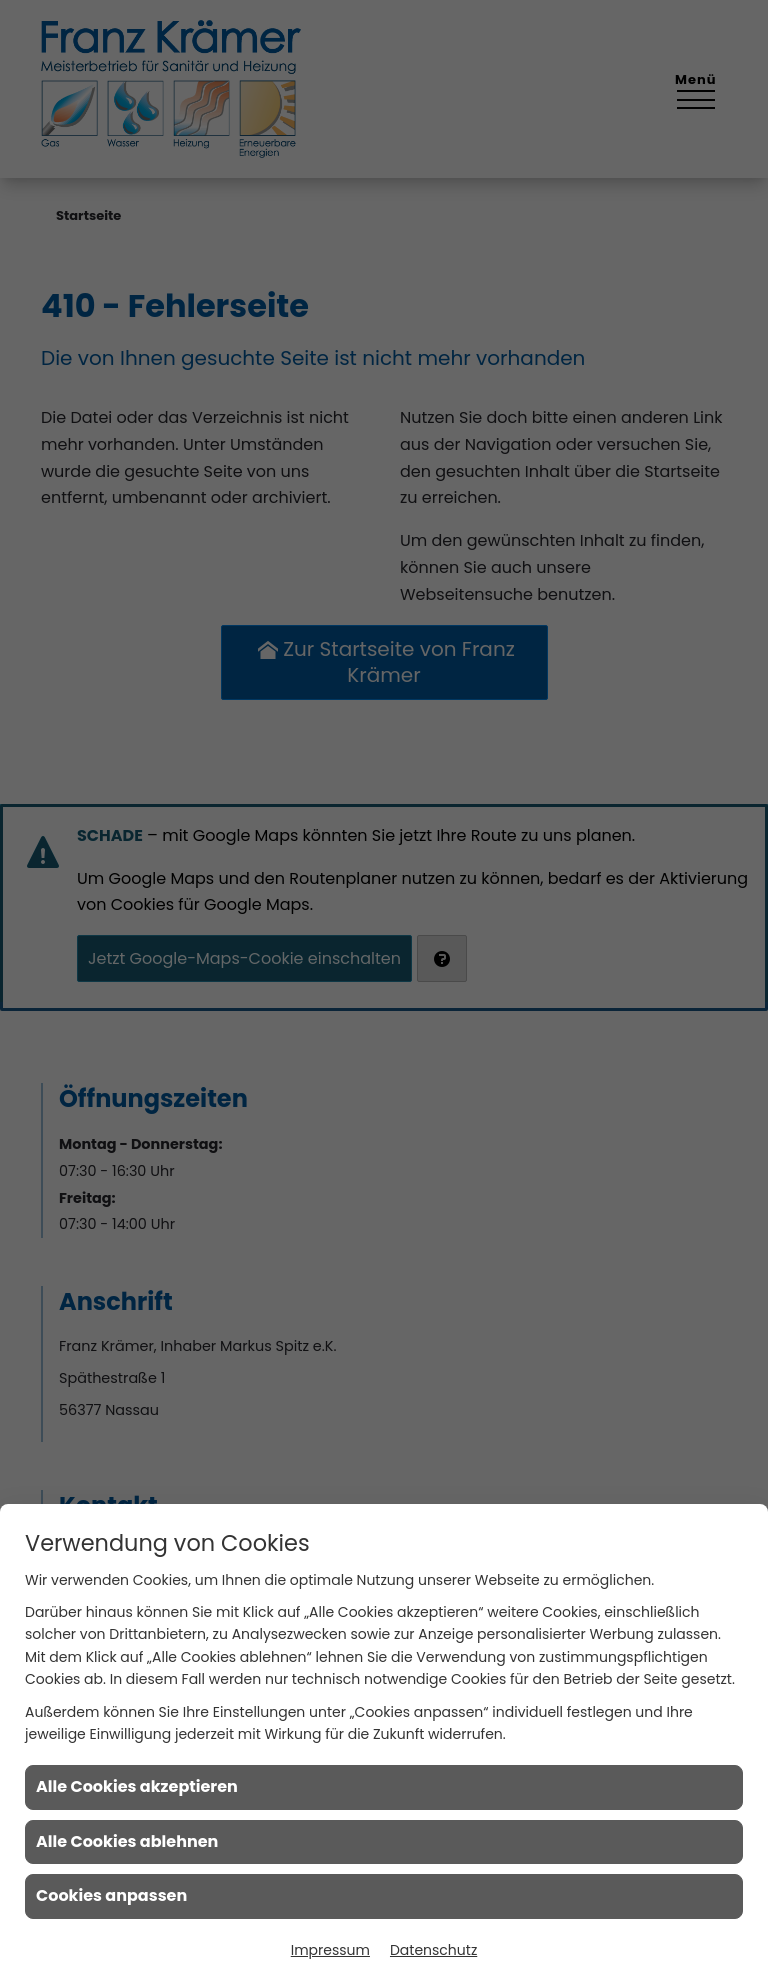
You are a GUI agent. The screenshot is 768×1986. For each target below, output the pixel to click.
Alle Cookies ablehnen (127, 1841)
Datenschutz (433, 1950)
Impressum (330, 1950)
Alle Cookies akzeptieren (137, 1786)
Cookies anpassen (111, 1895)
